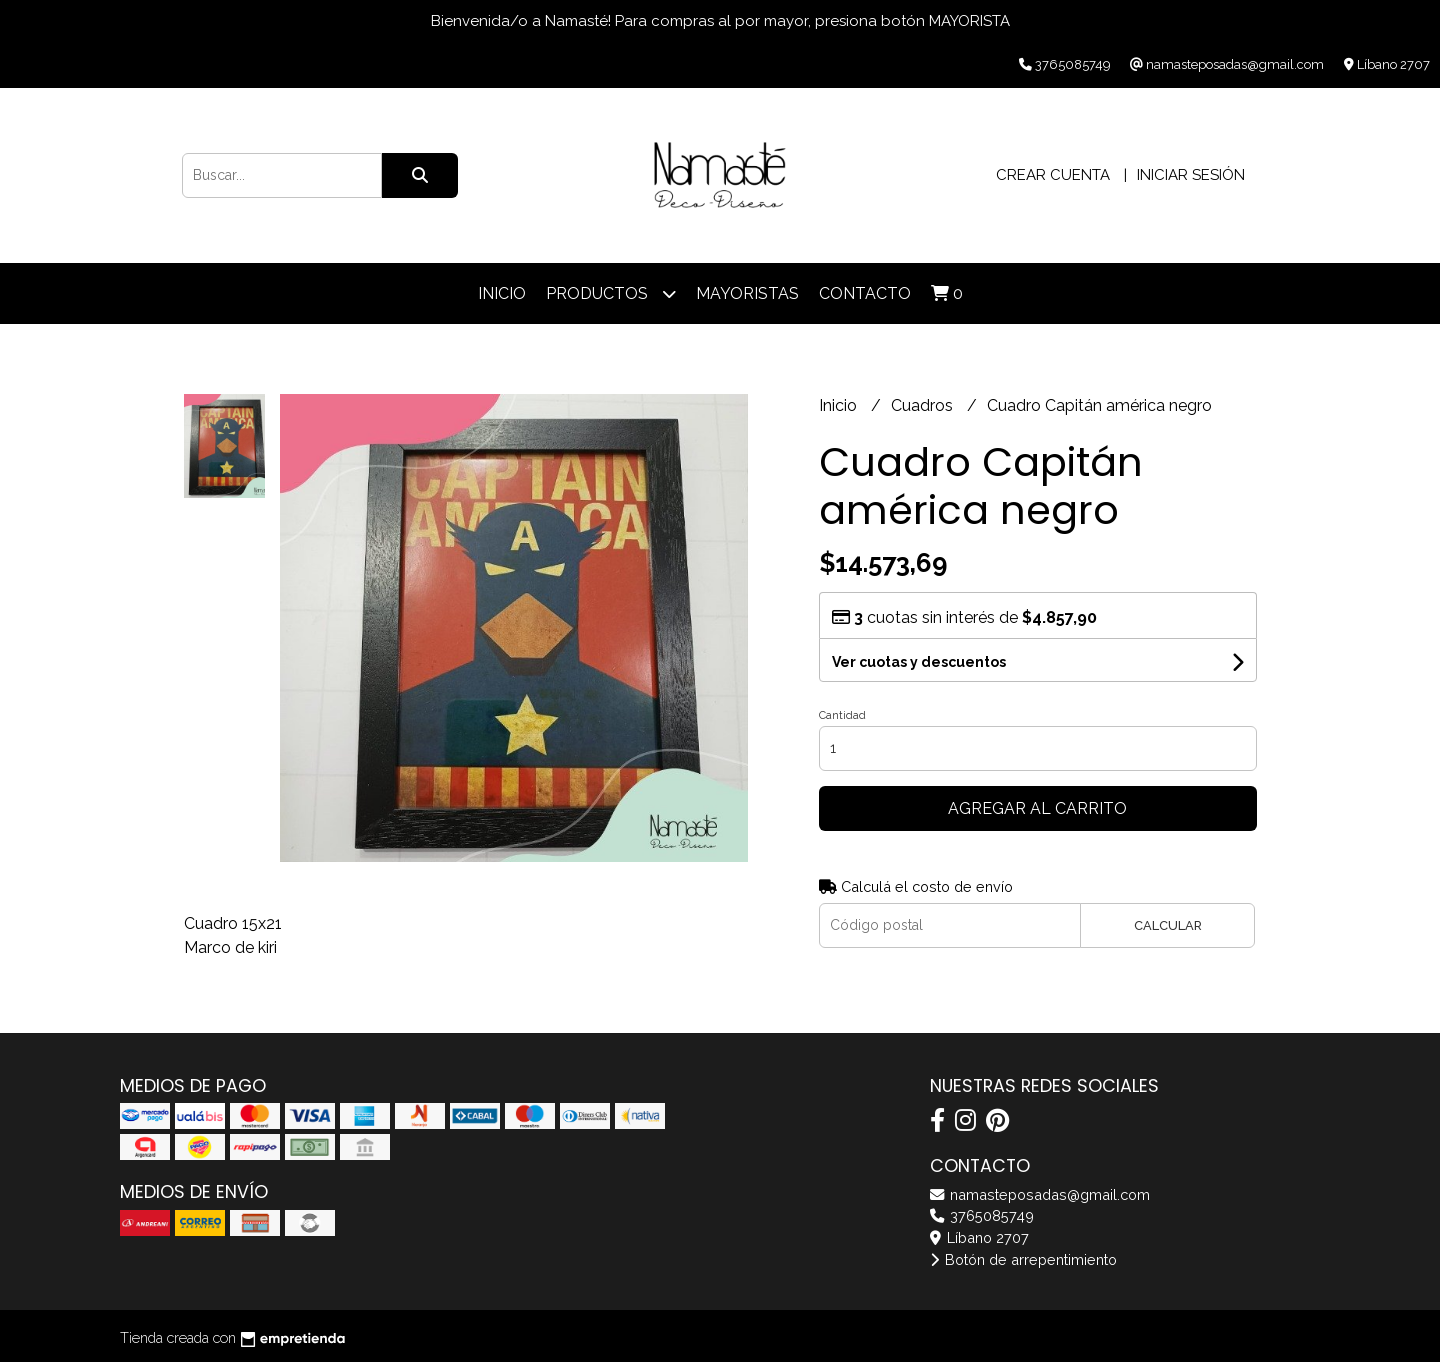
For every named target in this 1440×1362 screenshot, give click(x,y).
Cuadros (924, 405)
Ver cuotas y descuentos (919, 662)
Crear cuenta (1053, 175)
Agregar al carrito (1037, 808)
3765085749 (982, 1215)
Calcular (1168, 925)
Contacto (865, 293)
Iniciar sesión (1191, 175)
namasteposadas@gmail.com (1040, 1194)
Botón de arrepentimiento (1023, 1259)
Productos (611, 293)
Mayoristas (747, 293)
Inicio (502, 293)
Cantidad (842, 715)
